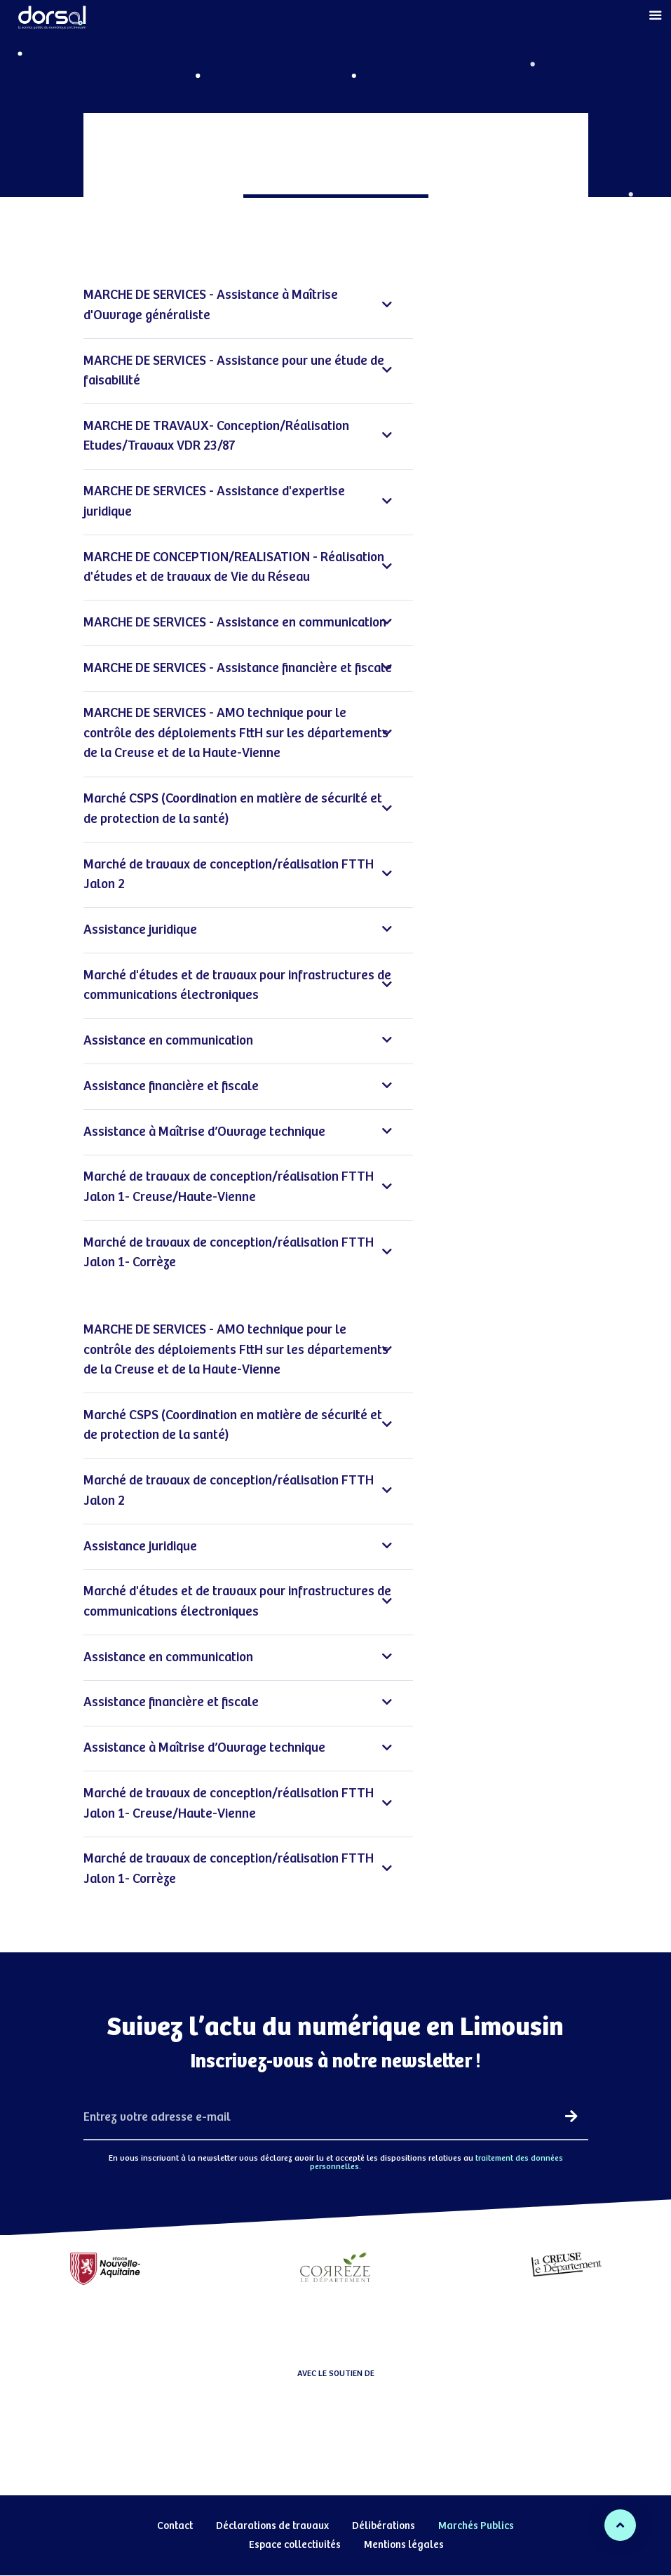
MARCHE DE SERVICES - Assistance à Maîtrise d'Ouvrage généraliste (237, 305)
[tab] (248, 306)
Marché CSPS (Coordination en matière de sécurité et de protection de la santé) (237, 808)
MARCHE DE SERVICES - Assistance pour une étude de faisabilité (237, 371)
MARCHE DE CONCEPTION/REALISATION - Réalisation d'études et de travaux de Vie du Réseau (237, 567)
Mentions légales (404, 2545)
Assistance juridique (237, 930)
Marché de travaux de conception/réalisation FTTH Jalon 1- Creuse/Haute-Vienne (237, 1187)
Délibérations (383, 2526)
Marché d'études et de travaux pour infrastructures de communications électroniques (237, 985)
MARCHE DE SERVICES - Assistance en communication (237, 623)
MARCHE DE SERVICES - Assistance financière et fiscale (237, 669)
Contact (175, 2526)
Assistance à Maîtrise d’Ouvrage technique (237, 1132)
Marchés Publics (476, 2526)
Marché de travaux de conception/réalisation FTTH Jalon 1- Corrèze (237, 1252)
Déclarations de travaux (272, 2526)
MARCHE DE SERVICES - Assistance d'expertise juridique (237, 501)
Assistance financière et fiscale (237, 1087)
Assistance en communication (237, 1041)
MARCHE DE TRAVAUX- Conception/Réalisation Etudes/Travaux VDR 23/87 (237, 436)
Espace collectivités (295, 2545)
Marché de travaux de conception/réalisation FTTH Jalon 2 (237, 874)
